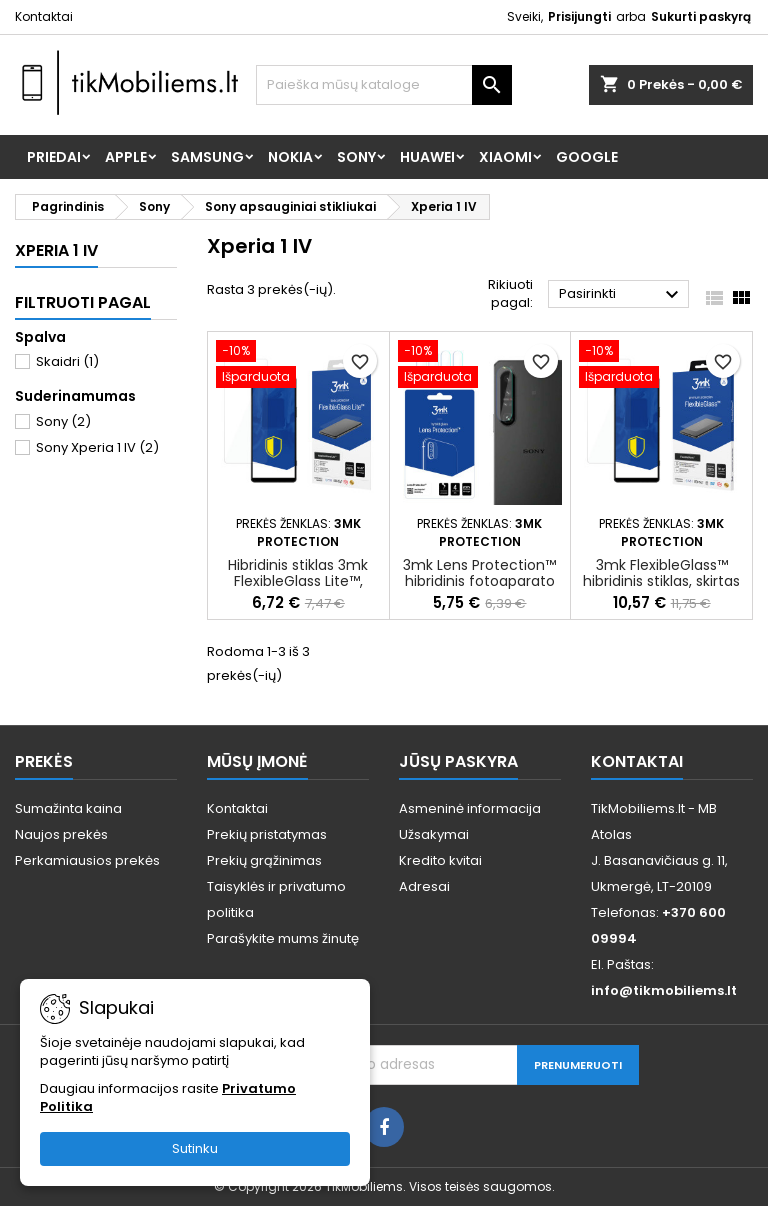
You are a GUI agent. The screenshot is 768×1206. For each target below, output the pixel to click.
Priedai (54, 157)
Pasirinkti (621, 295)
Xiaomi (505, 157)
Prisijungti (579, 16)
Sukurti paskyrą (701, 16)
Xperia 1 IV (56, 250)
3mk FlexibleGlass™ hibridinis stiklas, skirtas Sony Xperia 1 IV (661, 581)
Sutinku (195, 1148)
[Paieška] (384, 85)
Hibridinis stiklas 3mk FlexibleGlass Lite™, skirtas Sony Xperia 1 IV (298, 581)
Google (587, 157)
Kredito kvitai (440, 860)
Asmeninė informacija (470, 808)
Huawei (427, 157)
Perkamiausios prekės (87, 860)
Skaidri (67, 361)
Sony (356, 157)
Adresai (424, 886)
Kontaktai (44, 16)
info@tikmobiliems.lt (664, 990)
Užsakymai (434, 834)
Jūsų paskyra (458, 761)
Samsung (207, 157)
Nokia (290, 157)
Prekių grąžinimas (264, 860)
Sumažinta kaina (68, 808)
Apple (126, 157)
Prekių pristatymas (267, 834)
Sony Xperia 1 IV (97, 447)
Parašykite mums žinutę (283, 938)
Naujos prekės (61, 834)
